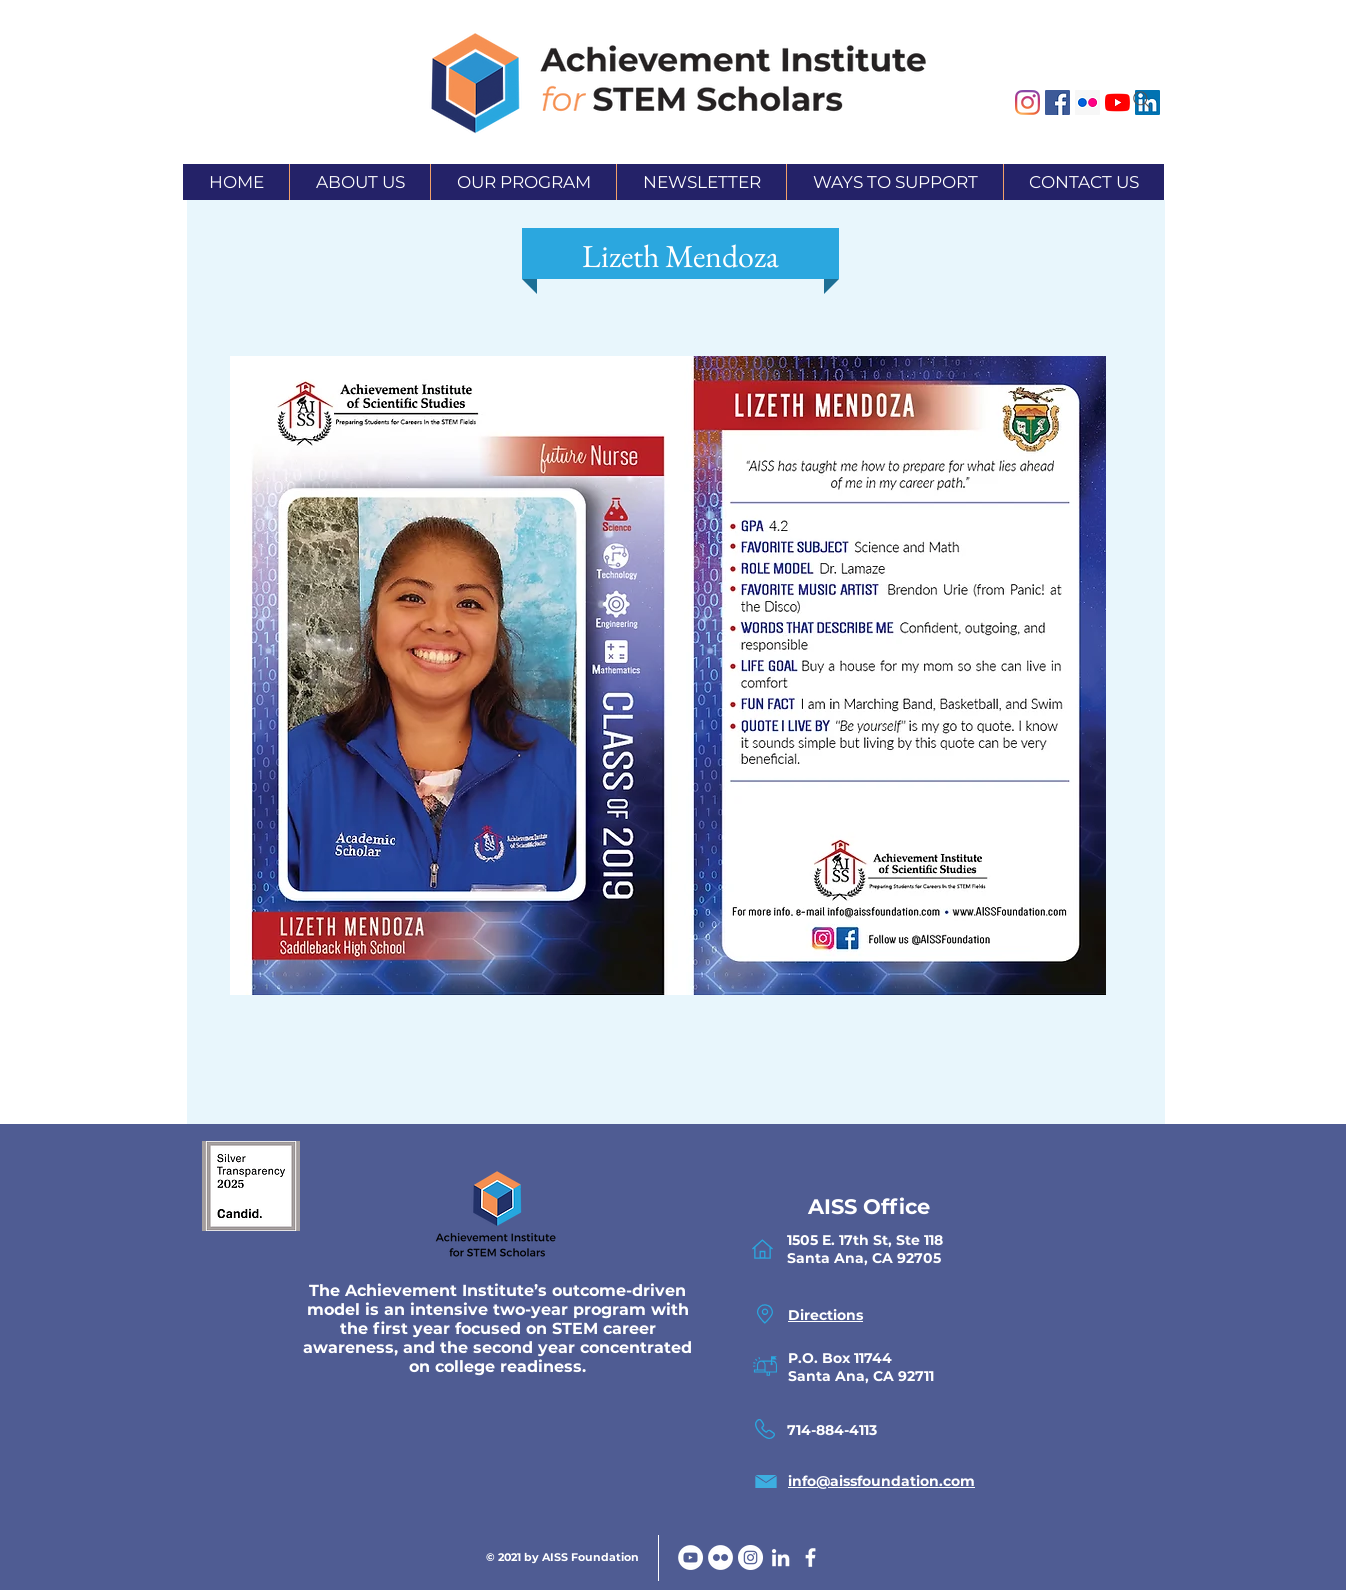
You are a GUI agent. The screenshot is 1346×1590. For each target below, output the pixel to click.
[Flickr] (720, 1557)
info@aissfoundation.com (881, 1481)
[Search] (1142, 100)
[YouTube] (690, 1557)
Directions (825, 1315)
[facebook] (810, 1557)
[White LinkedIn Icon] (780, 1557)
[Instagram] (1027, 102)
